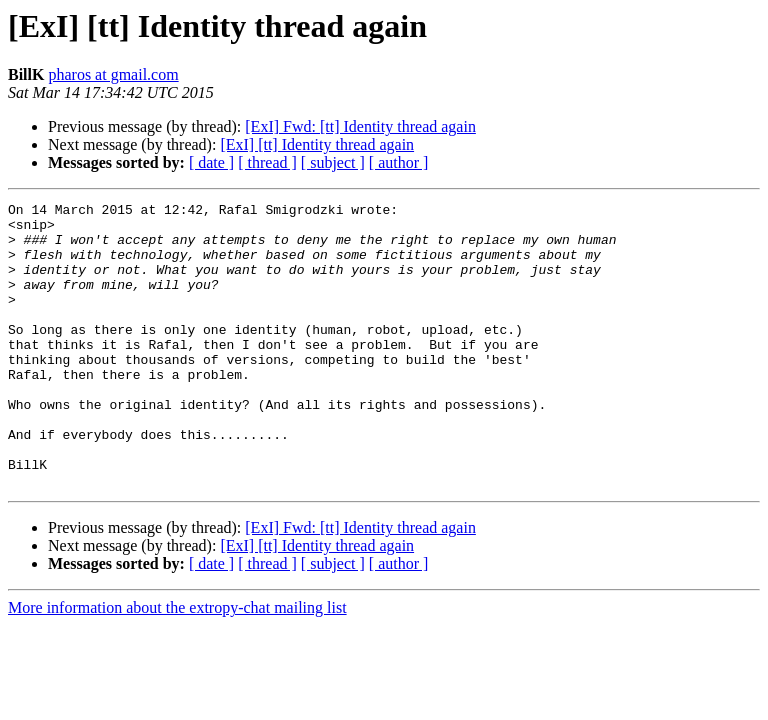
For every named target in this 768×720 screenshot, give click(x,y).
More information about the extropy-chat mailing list (177, 664)
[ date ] (211, 162)
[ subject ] (333, 162)
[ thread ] (267, 162)
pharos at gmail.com (113, 74)
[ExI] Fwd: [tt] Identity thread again (360, 126)
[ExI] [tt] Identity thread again (317, 144)
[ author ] (399, 162)
